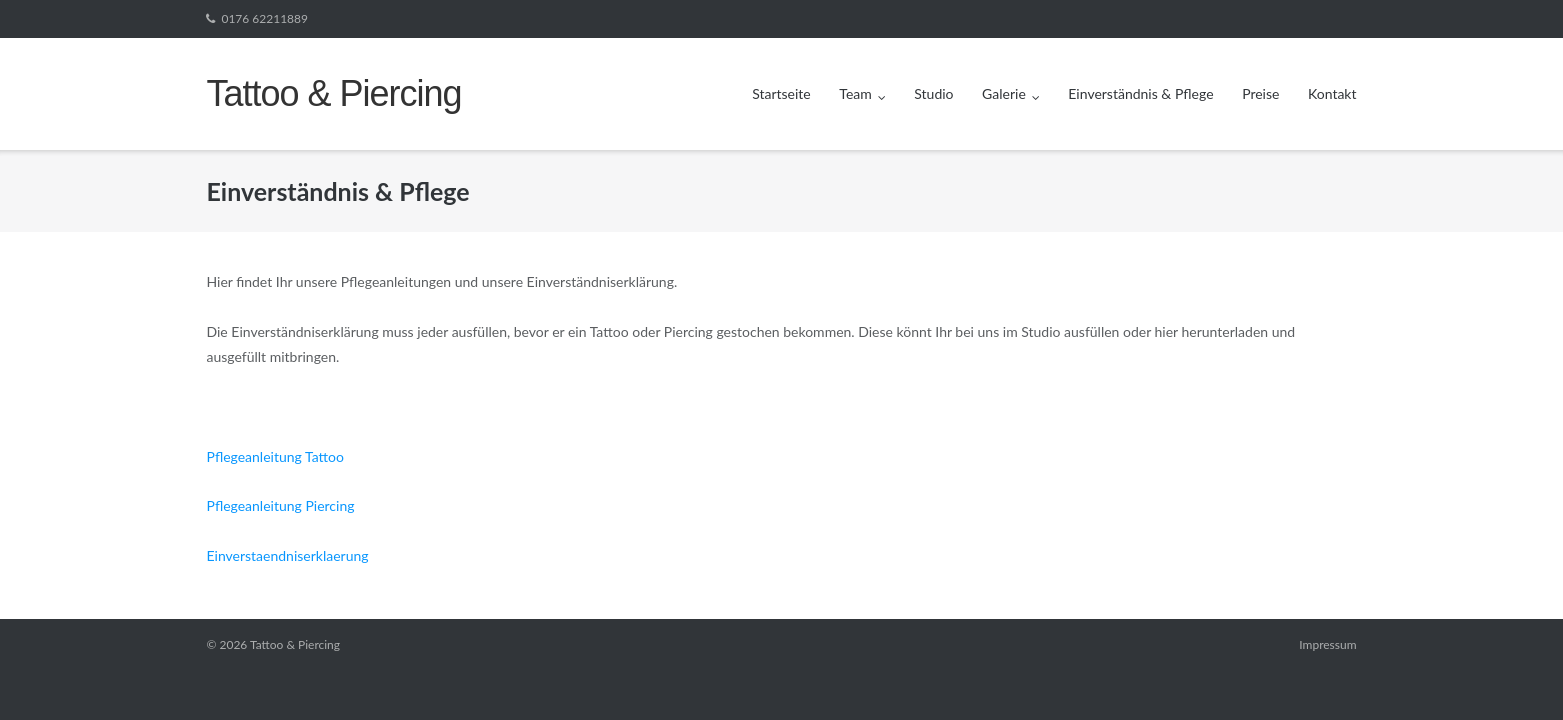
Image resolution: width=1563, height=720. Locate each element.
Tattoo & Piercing (295, 644)
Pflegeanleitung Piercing (280, 505)
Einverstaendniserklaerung (287, 555)
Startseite (781, 93)
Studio (933, 93)
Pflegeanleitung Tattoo (274, 456)
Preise (1260, 93)
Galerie (1004, 93)
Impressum (1327, 644)
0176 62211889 (264, 18)
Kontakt (1332, 93)
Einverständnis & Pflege (1140, 93)
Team (855, 93)
